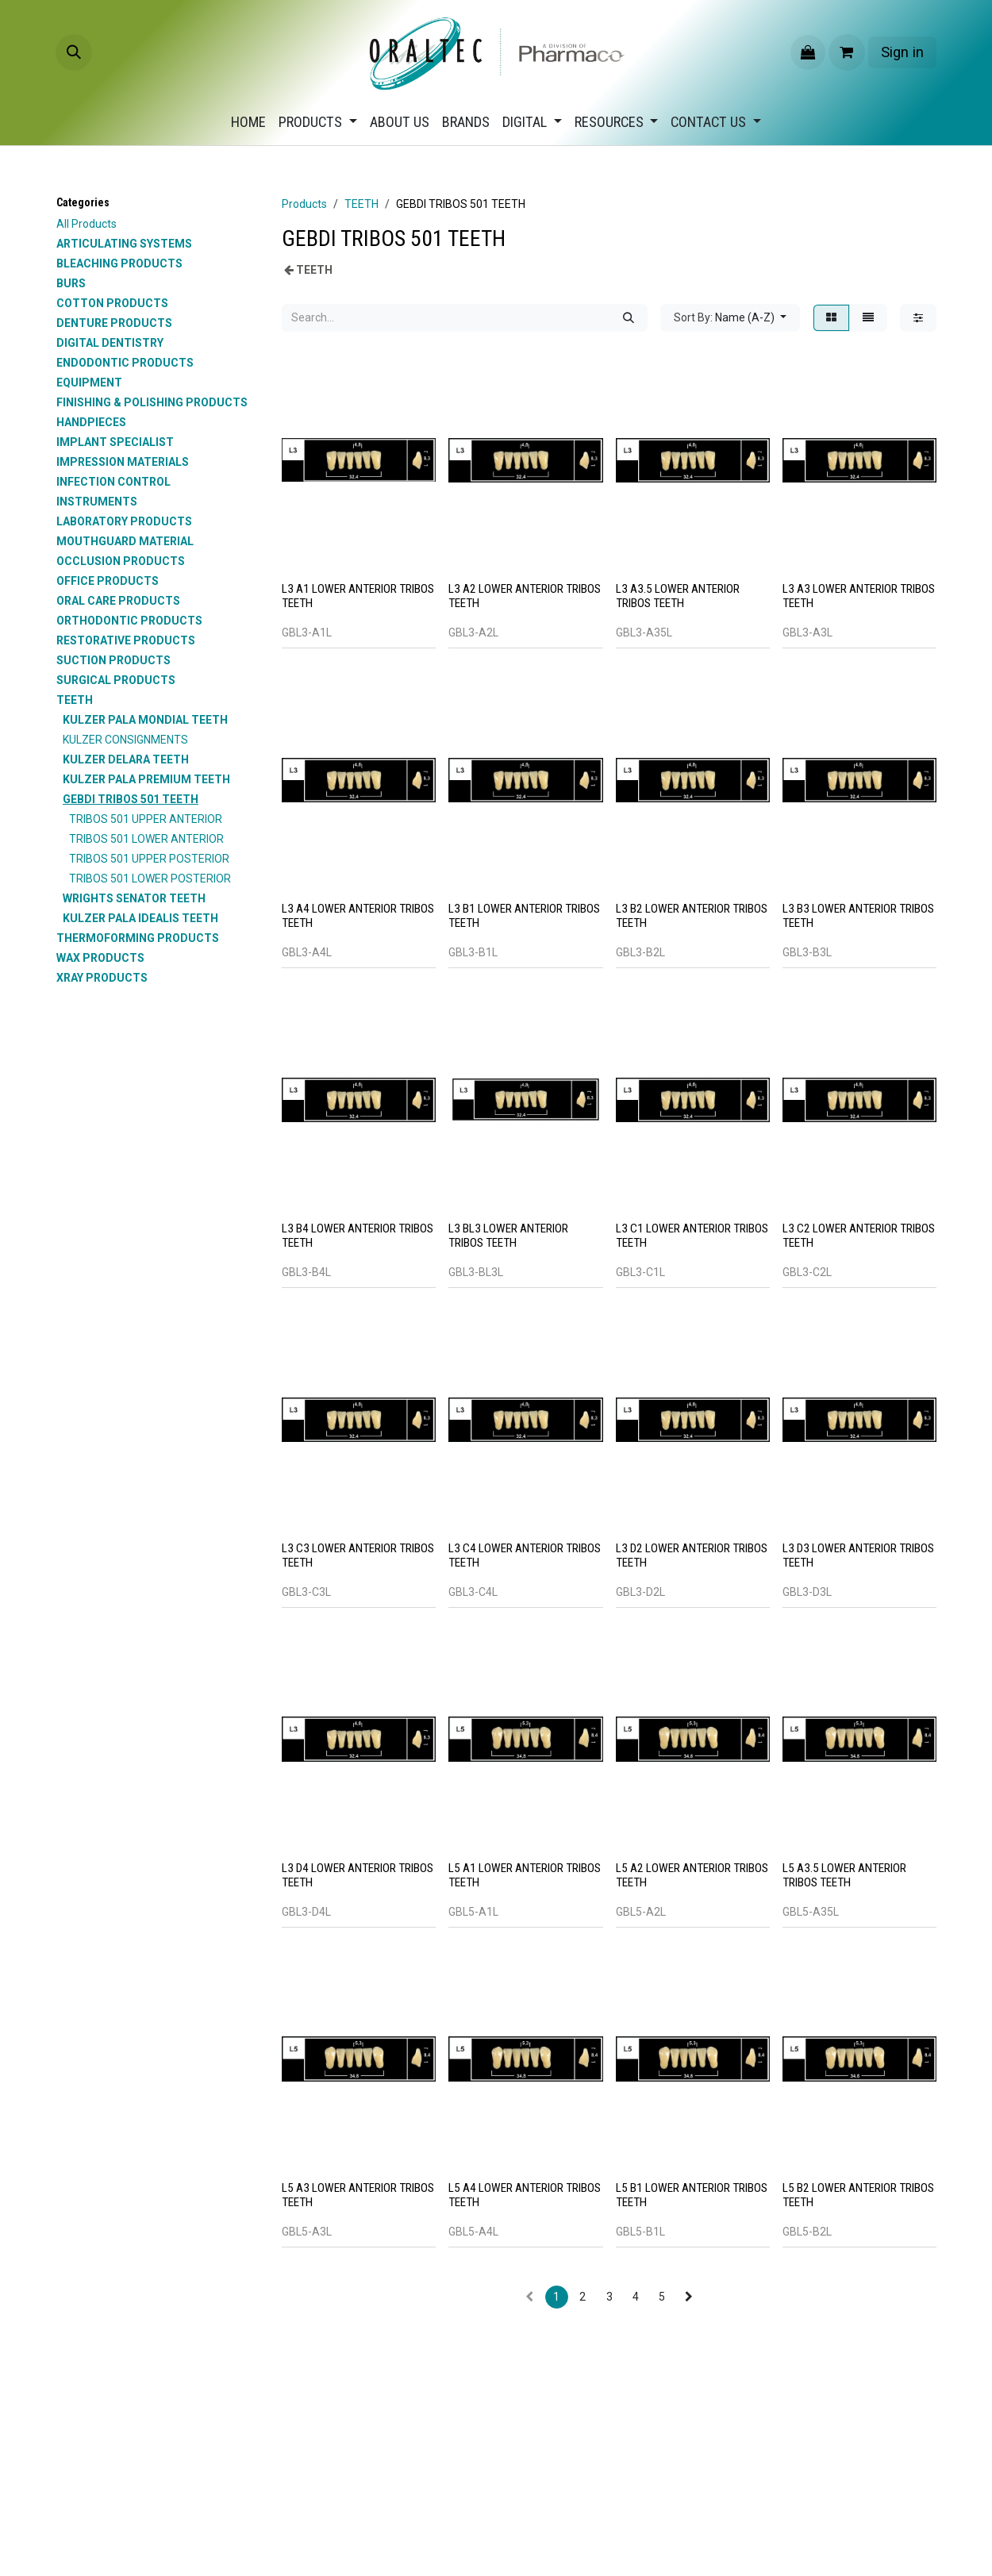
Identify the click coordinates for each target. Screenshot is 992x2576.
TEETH (74, 700)
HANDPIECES (91, 422)
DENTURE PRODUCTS (114, 323)
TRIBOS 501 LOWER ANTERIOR (146, 838)
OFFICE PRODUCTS (107, 581)
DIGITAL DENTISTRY (109, 342)
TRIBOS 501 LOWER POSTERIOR (150, 878)
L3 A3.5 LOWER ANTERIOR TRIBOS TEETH (678, 596)
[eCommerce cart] (847, 52)
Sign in (902, 52)
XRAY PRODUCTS (102, 977)
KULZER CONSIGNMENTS (125, 739)
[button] (74, 52)
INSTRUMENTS (96, 501)
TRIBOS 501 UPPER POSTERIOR (149, 858)
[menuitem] (248, 122)
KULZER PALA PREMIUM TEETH (146, 779)
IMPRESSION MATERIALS (122, 462)
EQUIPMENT (89, 382)
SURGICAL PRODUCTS (115, 680)
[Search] (628, 318)
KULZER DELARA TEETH (126, 759)
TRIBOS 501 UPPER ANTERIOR (145, 819)
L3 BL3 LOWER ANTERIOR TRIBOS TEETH (508, 1235)
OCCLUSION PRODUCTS (120, 561)
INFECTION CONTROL (113, 481)
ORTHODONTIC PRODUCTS (129, 620)
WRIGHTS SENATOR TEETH (134, 898)
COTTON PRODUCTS (112, 303)
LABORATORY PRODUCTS (124, 521)
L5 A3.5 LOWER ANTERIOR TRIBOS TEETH (844, 1875)
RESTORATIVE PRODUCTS (125, 640)
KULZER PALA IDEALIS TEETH (140, 918)
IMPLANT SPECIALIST (115, 442)
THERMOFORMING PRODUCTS (137, 938)
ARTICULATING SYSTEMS (124, 243)
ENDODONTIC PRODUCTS (125, 362)
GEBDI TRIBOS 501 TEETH (130, 799)
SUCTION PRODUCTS (113, 660)
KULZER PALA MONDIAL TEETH (145, 719)
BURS (71, 283)
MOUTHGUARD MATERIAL (125, 541)
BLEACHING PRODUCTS (119, 263)
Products (304, 204)
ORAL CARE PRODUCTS (118, 600)
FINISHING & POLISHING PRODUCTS (152, 402)
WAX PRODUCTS (100, 958)
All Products (86, 223)
